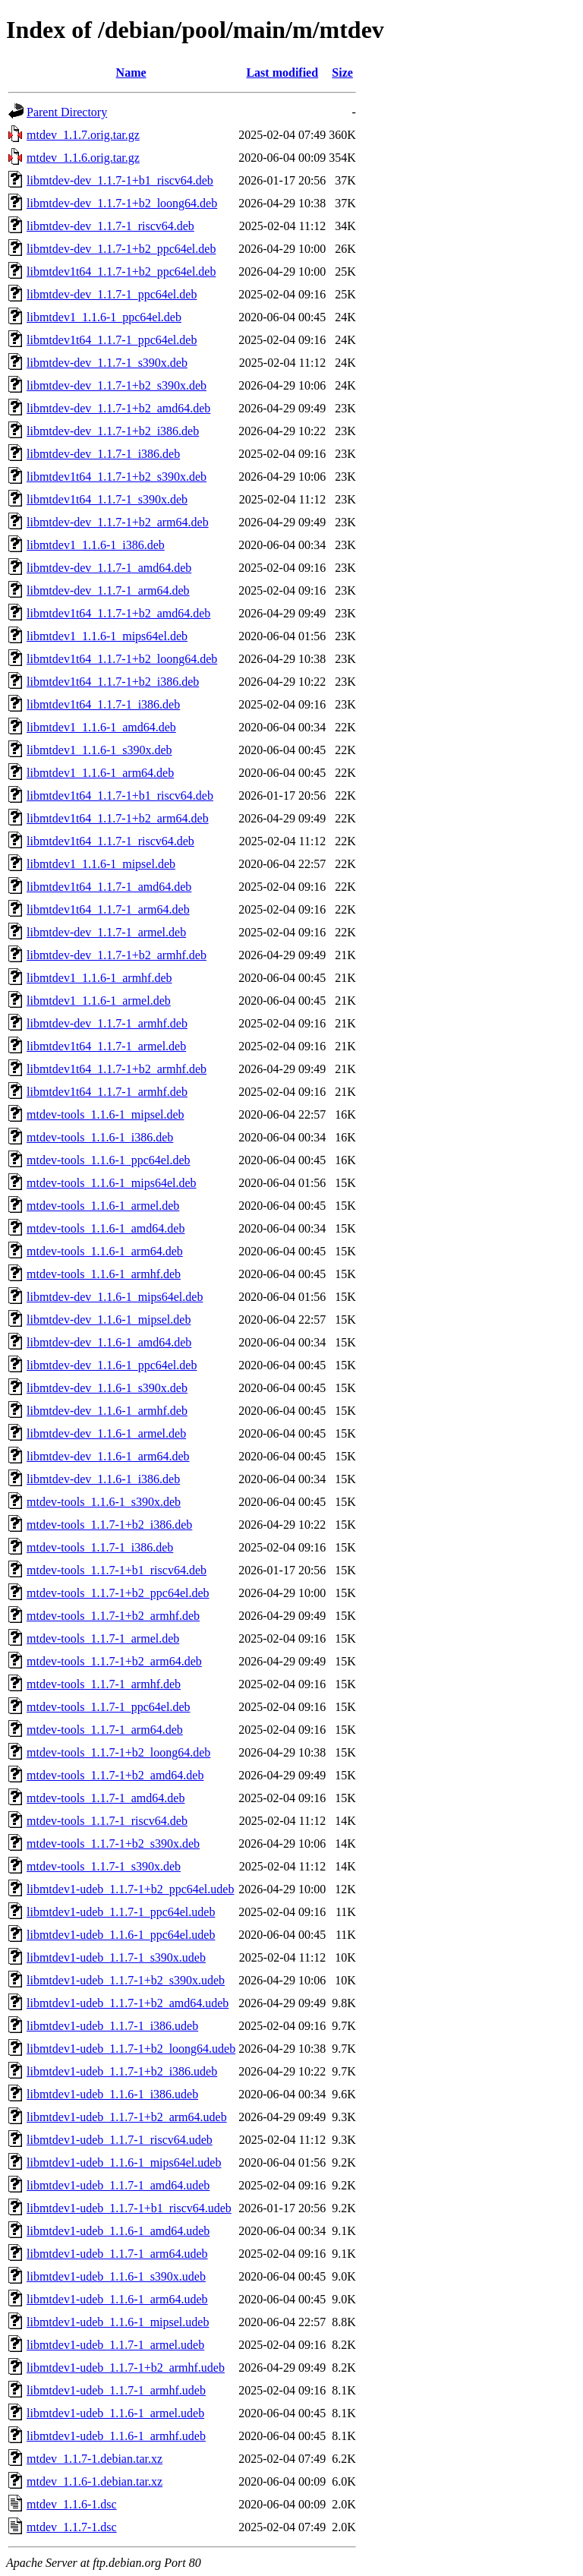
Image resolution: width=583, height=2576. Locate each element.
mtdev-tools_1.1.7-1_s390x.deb (104, 1866)
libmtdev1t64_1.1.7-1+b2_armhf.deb (116, 1068)
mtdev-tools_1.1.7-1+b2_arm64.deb (114, 1661)
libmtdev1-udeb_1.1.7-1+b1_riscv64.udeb (129, 2208)
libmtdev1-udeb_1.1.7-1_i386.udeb (112, 2025)
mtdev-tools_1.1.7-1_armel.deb (103, 1638)
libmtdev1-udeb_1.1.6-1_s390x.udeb (116, 2276)
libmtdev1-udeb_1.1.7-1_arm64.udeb (117, 2253)
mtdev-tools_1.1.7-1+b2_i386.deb (109, 1524)
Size (342, 72)
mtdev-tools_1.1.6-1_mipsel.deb (105, 1114)
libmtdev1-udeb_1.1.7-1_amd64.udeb (118, 2185)
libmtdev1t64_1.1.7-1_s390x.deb (107, 499)
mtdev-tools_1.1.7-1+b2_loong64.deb (118, 1752)
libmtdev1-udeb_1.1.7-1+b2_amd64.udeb (127, 2003)
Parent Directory (67, 112)
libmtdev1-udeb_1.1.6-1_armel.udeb (115, 2413)
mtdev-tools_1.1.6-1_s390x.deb (104, 1501)
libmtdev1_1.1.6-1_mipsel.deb (101, 863)
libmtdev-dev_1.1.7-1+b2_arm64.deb (118, 522)
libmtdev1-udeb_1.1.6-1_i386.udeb (112, 2094)
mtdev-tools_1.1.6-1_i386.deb (100, 1137)
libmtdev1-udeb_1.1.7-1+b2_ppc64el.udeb (130, 1889)
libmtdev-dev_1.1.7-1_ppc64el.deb (112, 294)
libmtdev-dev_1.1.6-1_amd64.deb (109, 1342)
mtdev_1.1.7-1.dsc (72, 2527)
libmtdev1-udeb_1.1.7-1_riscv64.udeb (120, 2139)
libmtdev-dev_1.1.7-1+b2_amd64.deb (118, 408)
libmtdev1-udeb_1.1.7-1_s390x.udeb (116, 1957)
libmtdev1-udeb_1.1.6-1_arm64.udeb (117, 2299)
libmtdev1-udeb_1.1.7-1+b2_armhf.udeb (126, 2367)
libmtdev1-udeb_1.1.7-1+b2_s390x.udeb (126, 1980)
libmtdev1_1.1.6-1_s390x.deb (99, 749)
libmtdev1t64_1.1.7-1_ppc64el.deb (112, 339)
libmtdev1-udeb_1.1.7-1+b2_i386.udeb (122, 2071)
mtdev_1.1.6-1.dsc (72, 2504)
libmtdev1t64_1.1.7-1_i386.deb (103, 704)
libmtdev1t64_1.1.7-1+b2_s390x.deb (116, 476)
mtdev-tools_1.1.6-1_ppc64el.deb (109, 1160)
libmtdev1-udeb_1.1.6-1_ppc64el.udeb (121, 1934)
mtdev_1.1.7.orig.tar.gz (83, 134)
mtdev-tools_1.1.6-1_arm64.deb (105, 1251)
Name (131, 72)
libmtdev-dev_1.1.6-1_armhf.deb (107, 1410)
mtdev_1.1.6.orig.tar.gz (83, 157)
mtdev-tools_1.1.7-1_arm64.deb (105, 1729)
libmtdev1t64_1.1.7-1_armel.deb (106, 1046)
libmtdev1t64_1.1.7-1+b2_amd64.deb (118, 613)
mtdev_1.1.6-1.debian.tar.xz (94, 2481)
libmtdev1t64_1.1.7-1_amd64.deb (109, 886)
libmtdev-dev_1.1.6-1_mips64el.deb (115, 1296)
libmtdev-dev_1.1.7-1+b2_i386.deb (113, 431)
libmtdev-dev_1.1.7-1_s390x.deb (107, 362)
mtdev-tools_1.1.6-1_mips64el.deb (112, 1182)
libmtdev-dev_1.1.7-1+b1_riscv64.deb (120, 180)
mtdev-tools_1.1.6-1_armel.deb (103, 1205)
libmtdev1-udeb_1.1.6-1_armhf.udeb (116, 2435)
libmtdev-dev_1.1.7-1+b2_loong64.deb (122, 203)
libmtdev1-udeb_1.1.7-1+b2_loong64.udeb (131, 2048)
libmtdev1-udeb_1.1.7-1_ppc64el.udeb (121, 1911)
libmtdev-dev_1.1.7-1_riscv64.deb (110, 225)
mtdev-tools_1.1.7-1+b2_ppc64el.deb (118, 1592)
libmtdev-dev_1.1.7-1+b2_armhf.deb (116, 955)
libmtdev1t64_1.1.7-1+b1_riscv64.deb (120, 795)
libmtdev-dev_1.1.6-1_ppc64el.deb (112, 1365)
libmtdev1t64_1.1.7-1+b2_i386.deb (113, 681)
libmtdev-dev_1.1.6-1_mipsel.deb (109, 1319)
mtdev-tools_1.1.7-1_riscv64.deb (107, 1820)
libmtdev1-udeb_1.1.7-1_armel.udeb (115, 2344)
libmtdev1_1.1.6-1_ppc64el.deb (104, 317)
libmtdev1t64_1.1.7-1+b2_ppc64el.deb (121, 271)
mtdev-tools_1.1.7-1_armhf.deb (104, 1684)
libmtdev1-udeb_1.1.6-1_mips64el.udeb (124, 2162)
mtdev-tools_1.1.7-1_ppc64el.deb (109, 1706)
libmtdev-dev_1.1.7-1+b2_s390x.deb (116, 385)
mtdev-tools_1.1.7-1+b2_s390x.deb (113, 1843)
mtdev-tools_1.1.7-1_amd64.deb (105, 1798)
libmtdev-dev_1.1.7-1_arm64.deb (108, 590)
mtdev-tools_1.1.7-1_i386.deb (100, 1547)
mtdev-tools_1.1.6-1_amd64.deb (105, 1228)
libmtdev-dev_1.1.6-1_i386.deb (103, 1479)
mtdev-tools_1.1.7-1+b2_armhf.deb (113, 1615)
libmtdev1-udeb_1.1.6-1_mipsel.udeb (118, 2322)
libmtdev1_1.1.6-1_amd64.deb (101, 727)
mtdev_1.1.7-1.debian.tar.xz (94, 2458)
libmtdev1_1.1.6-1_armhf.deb (99, 977)
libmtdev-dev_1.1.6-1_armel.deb (106, 1433)
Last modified (282, 72)
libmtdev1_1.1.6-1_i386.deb (96, 544)
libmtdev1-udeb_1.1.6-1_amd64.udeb (118, 2230)
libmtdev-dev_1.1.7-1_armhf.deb (107, 1023)
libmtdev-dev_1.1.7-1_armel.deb (106, 932)
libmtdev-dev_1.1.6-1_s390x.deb (107, 1387)
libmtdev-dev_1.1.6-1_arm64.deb (108, 1456)
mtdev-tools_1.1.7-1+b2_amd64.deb (115, 1775)
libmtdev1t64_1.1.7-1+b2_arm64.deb (118, 818)
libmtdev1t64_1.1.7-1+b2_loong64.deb (122, 658)
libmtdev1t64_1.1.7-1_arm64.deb (108, 909)
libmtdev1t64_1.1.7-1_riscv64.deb (110, 841)
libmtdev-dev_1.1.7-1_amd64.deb (109, 567)
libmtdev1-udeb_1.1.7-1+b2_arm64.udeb (127, 2116)
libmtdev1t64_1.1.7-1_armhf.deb (107, 1091)
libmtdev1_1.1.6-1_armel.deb (99, 1000)
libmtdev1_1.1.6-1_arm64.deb (100, 772)
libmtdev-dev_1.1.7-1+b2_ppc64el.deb (121, 248)
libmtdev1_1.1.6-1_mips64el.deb (107, 636)
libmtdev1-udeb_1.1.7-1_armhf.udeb (116, 2390)
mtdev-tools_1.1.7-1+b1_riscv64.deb (116, 1570)
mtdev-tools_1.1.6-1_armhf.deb (104, 1273)
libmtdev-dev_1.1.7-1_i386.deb (103, 453)
